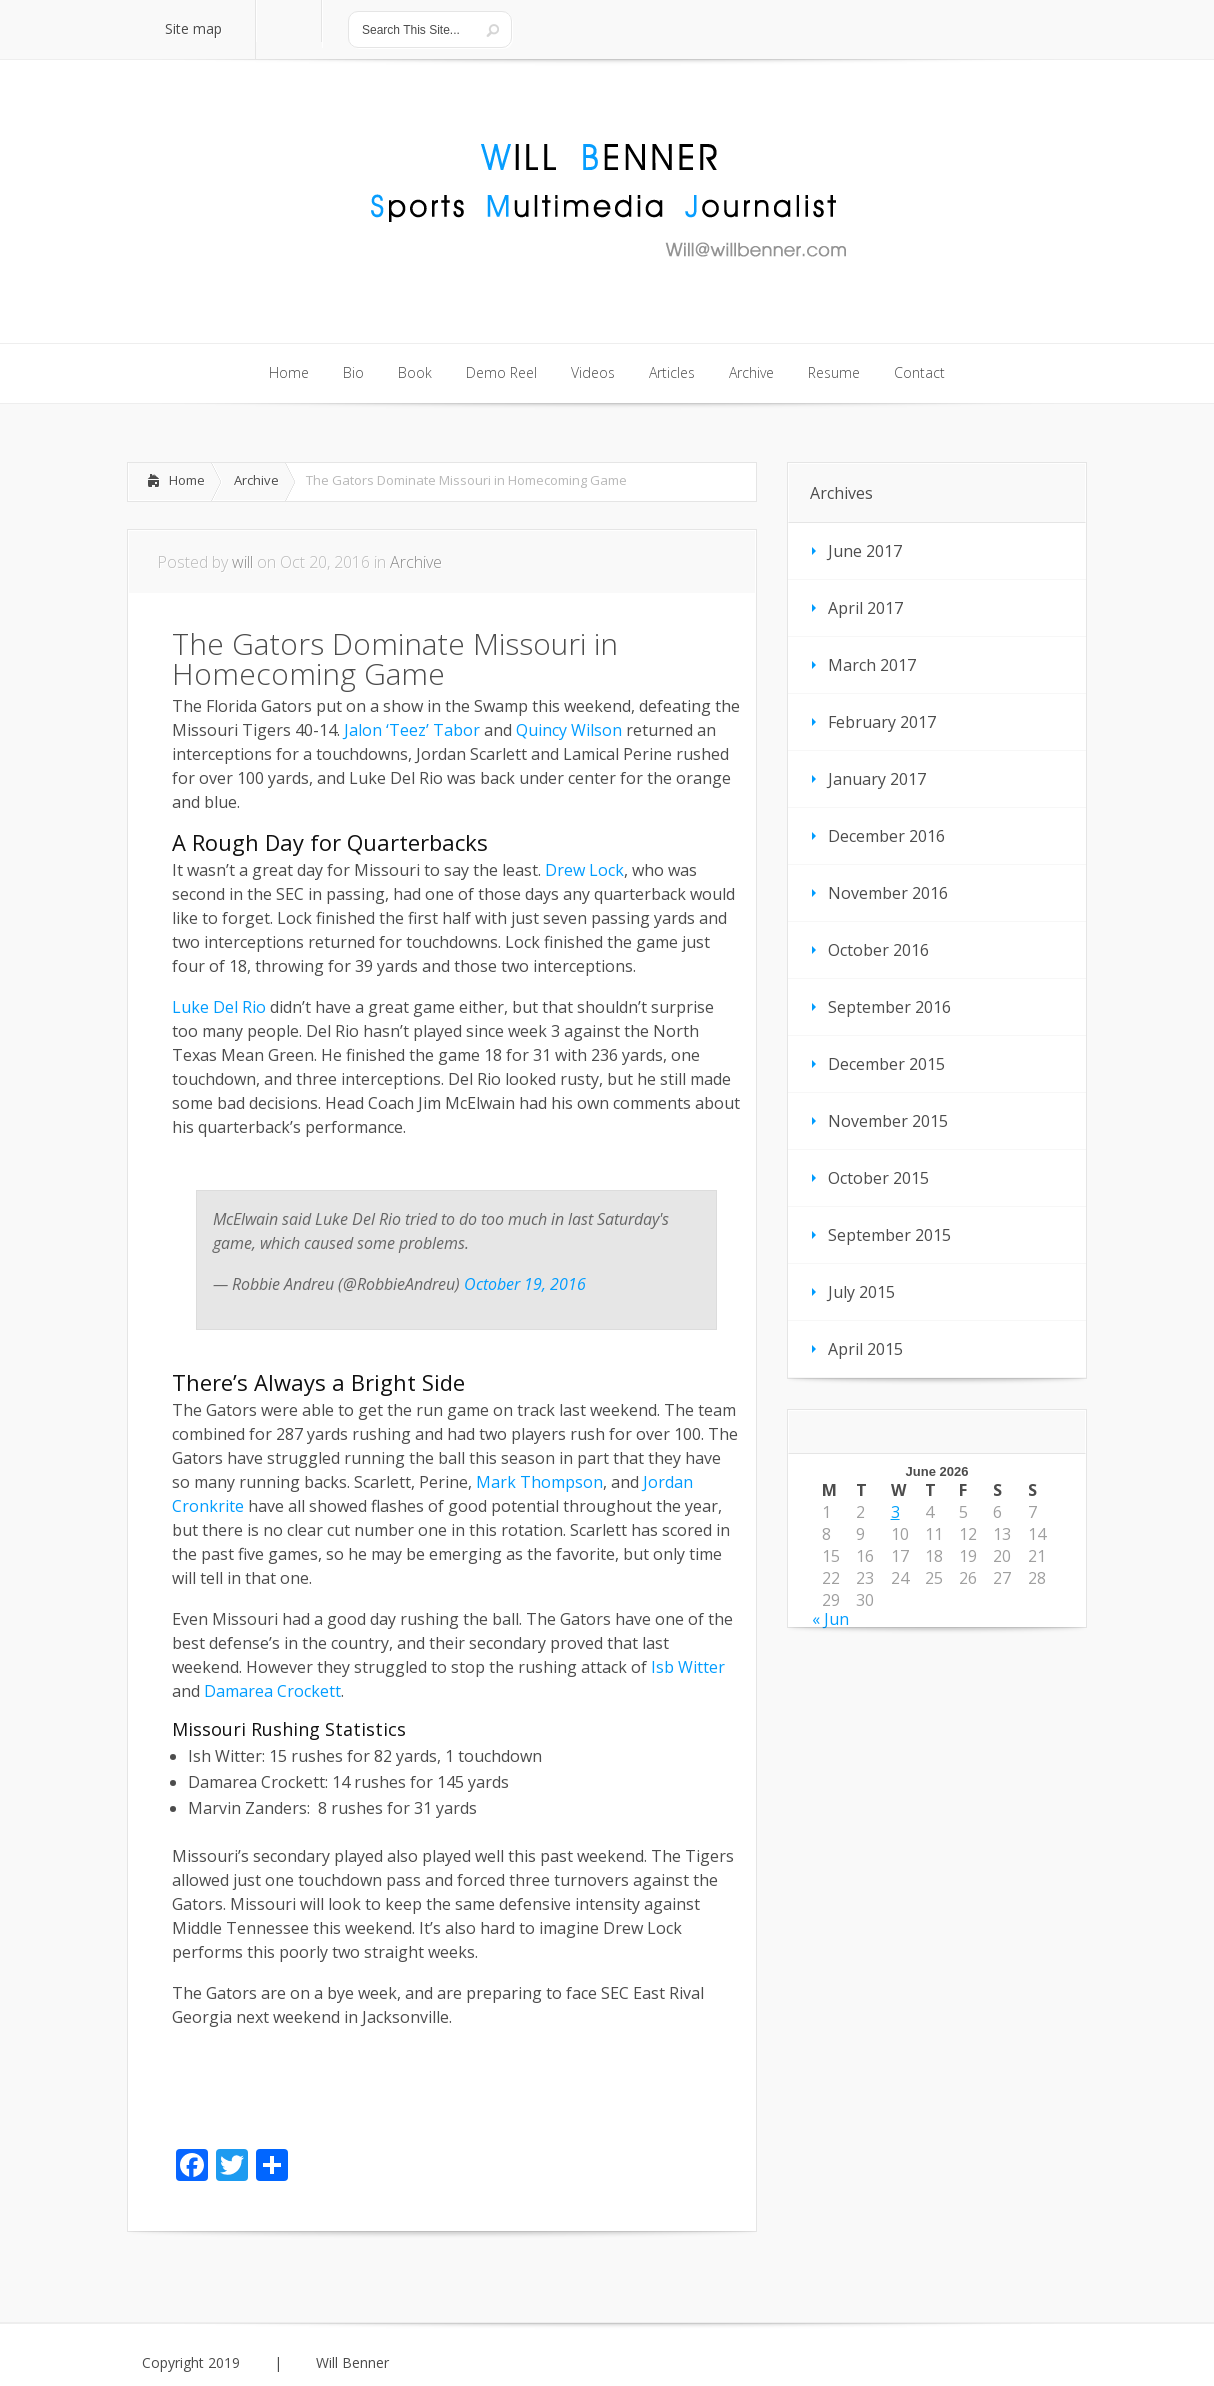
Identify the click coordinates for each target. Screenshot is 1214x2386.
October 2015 (878, 1178)
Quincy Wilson (569, 730)
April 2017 (865, 608)
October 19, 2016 (525, 1284)
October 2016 (878, 950)
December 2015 (886, 1064)
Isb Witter (688, 1667)
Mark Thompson (539, 1482)
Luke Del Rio (219, 1007)
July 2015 (861, 1292)
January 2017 (877, 779)
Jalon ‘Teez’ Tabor (412, 730)
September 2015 (889, 1235)
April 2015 (865, 1349)
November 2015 (888, 1121)
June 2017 (865, 551)
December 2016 (886, 836)
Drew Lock (584, 870)
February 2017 (882, 722)
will (242, 562)
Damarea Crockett (272, 1691)
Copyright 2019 (191, 2363)
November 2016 (888, 893)
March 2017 (872, 665)
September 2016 (889, 1007)
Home (187, 480)
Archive (256, 480)
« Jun (830, 1619)
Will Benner (352, 2363)
